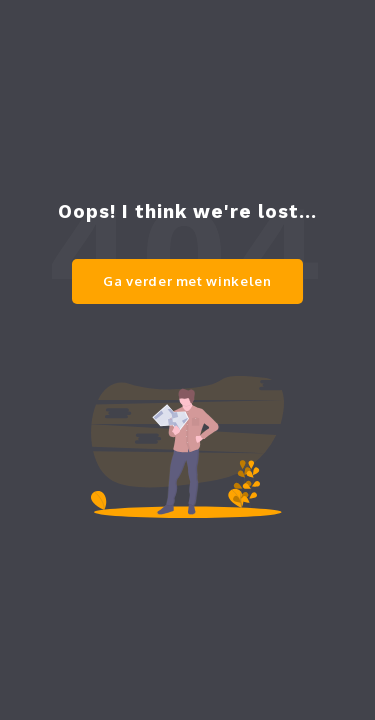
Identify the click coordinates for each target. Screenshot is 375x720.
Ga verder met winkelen (187, 281)
